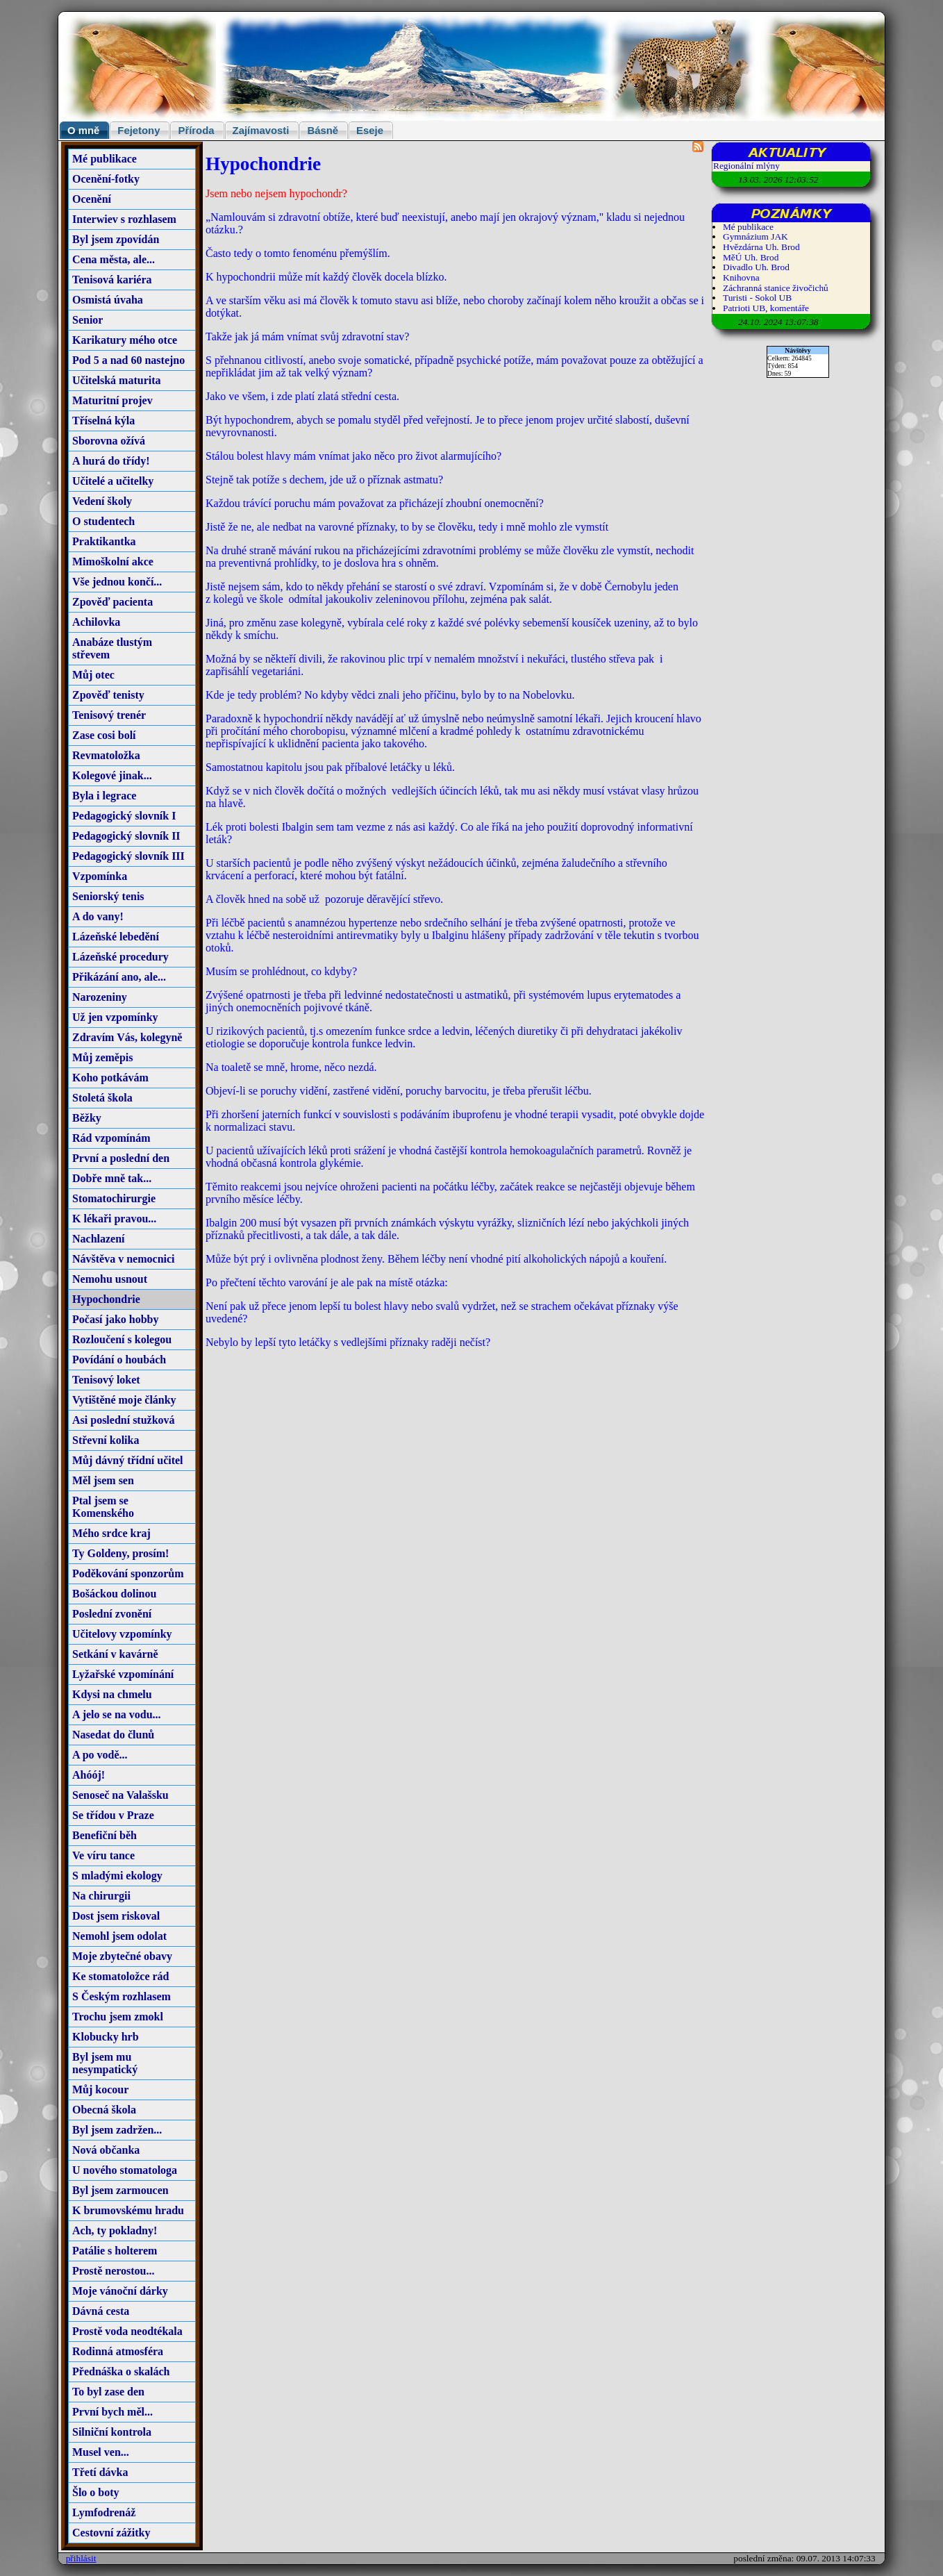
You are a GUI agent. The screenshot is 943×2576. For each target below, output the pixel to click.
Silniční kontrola (111, 2432)
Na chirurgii (101, 1896)
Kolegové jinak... (112, 775)
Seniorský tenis (108, 896)
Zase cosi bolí (104, 735)
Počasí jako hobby (115, 1319)
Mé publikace (104, 159)
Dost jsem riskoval (116, 1916)
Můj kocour (100, 2089)
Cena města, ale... (113, 259)
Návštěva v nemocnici (123, 1259)
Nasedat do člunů (113, 1734)
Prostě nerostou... (113, 2271)
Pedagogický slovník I (124, 816)
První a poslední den (120, 1158)
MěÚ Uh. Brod (750, 257)
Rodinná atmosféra (117, 2351)
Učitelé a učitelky (112, 481)
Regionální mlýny (746, 165)
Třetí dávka (100, 2472)
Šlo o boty (95, 2492)
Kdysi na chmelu (112, 1694)
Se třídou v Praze (113, 1815)
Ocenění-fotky (106, 179)
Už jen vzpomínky (115, 1017)
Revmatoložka (106, 755)
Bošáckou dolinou (114, 1593)
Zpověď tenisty (108, 695)
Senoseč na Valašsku (120, 1795)
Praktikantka (104, 541)
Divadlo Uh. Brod (756, 267)
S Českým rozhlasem (121, 1996)
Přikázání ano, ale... (119, 977)
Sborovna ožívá (108, 441)
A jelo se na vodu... (116, 1714)
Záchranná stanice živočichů (775, 288)
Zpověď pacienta (112, 602)
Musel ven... (100, 2452)
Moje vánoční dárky (120, 2291)
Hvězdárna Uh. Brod (761, 247)
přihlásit (81, 2558)
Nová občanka (106, 2150)
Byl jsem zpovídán (115, 239)
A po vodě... (100, 1755)
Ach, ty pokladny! (114, 2230)
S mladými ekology (117, 1875)
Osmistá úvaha (107, 300)
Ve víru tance (103, 1855)
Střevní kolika (105, 1440)
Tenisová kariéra (112, 279)
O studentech (103, 521)
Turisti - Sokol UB (757, 297)
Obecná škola (104, 2110)
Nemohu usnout (109, 1279)
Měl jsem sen (103, 1480)
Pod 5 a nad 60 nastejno (128, 360)
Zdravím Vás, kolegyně (127, 1037)
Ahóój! (88, 1775)
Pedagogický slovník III (128, 856)
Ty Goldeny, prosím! (120, 1553)
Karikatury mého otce (124, 340)
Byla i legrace (104, 795)
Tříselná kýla (103, 420)
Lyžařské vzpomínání (123, 1674)
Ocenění (91, 199)
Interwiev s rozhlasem (124, 219)
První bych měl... (112, 2412)
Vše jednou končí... (117, 582)
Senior (87, 320)
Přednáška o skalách (120, 2371)
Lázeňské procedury (120, 957)
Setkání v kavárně (115, 1654)
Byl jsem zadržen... (117, 2130)
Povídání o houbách (119, 1359)
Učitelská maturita (116, 380)
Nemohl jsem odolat (119, 1936)
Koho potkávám (110, 1077)
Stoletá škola (102, 1098)
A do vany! (98, 916)
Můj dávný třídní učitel (127, 1460)
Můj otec (93, 675)
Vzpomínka (99, 876)
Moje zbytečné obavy (122, 1956)
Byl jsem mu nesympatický (104, 2063)
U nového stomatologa (124, 2170)
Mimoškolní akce (112, 561)
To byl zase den (108, 2392)
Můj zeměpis (102, 1057)
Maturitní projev (112, 400)
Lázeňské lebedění (115, 936)
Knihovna (741, 277)
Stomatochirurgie (114, 1198)
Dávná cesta (100, 2311)
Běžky (86, 1118)
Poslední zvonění (111, 1614)
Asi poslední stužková (123, 1420)
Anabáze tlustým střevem (112, 648)
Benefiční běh (104, 1835)
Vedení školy (102, 501)
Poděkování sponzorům (127, 1573)
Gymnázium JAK (755, 236)
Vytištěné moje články (124, 1400)
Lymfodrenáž (103, 2512)
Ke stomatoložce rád (120, 1976)
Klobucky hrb (105, 2037)
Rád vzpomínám (111, 1138)
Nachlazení (98, 1239)
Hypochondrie (106, 1299)
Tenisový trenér (109, 715)
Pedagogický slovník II (126, 836)
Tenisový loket (106, 1380)
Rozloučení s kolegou (122, 1339)
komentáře (789, 308)
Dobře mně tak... (111, 1178)
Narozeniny (99, 997)
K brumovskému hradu (128, 2210)
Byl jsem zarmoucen (120, 2190)
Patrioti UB (744, 308)
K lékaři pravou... (114, 1218)
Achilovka (96, 622)
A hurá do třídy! (111, 461)
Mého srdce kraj (111, 1533)
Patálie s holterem (114, 2251)
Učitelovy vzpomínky (122, 1634)
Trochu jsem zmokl (117, 2016)
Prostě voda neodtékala (127, 2331)
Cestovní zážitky (111, 2532)
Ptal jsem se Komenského (103, 1507)
